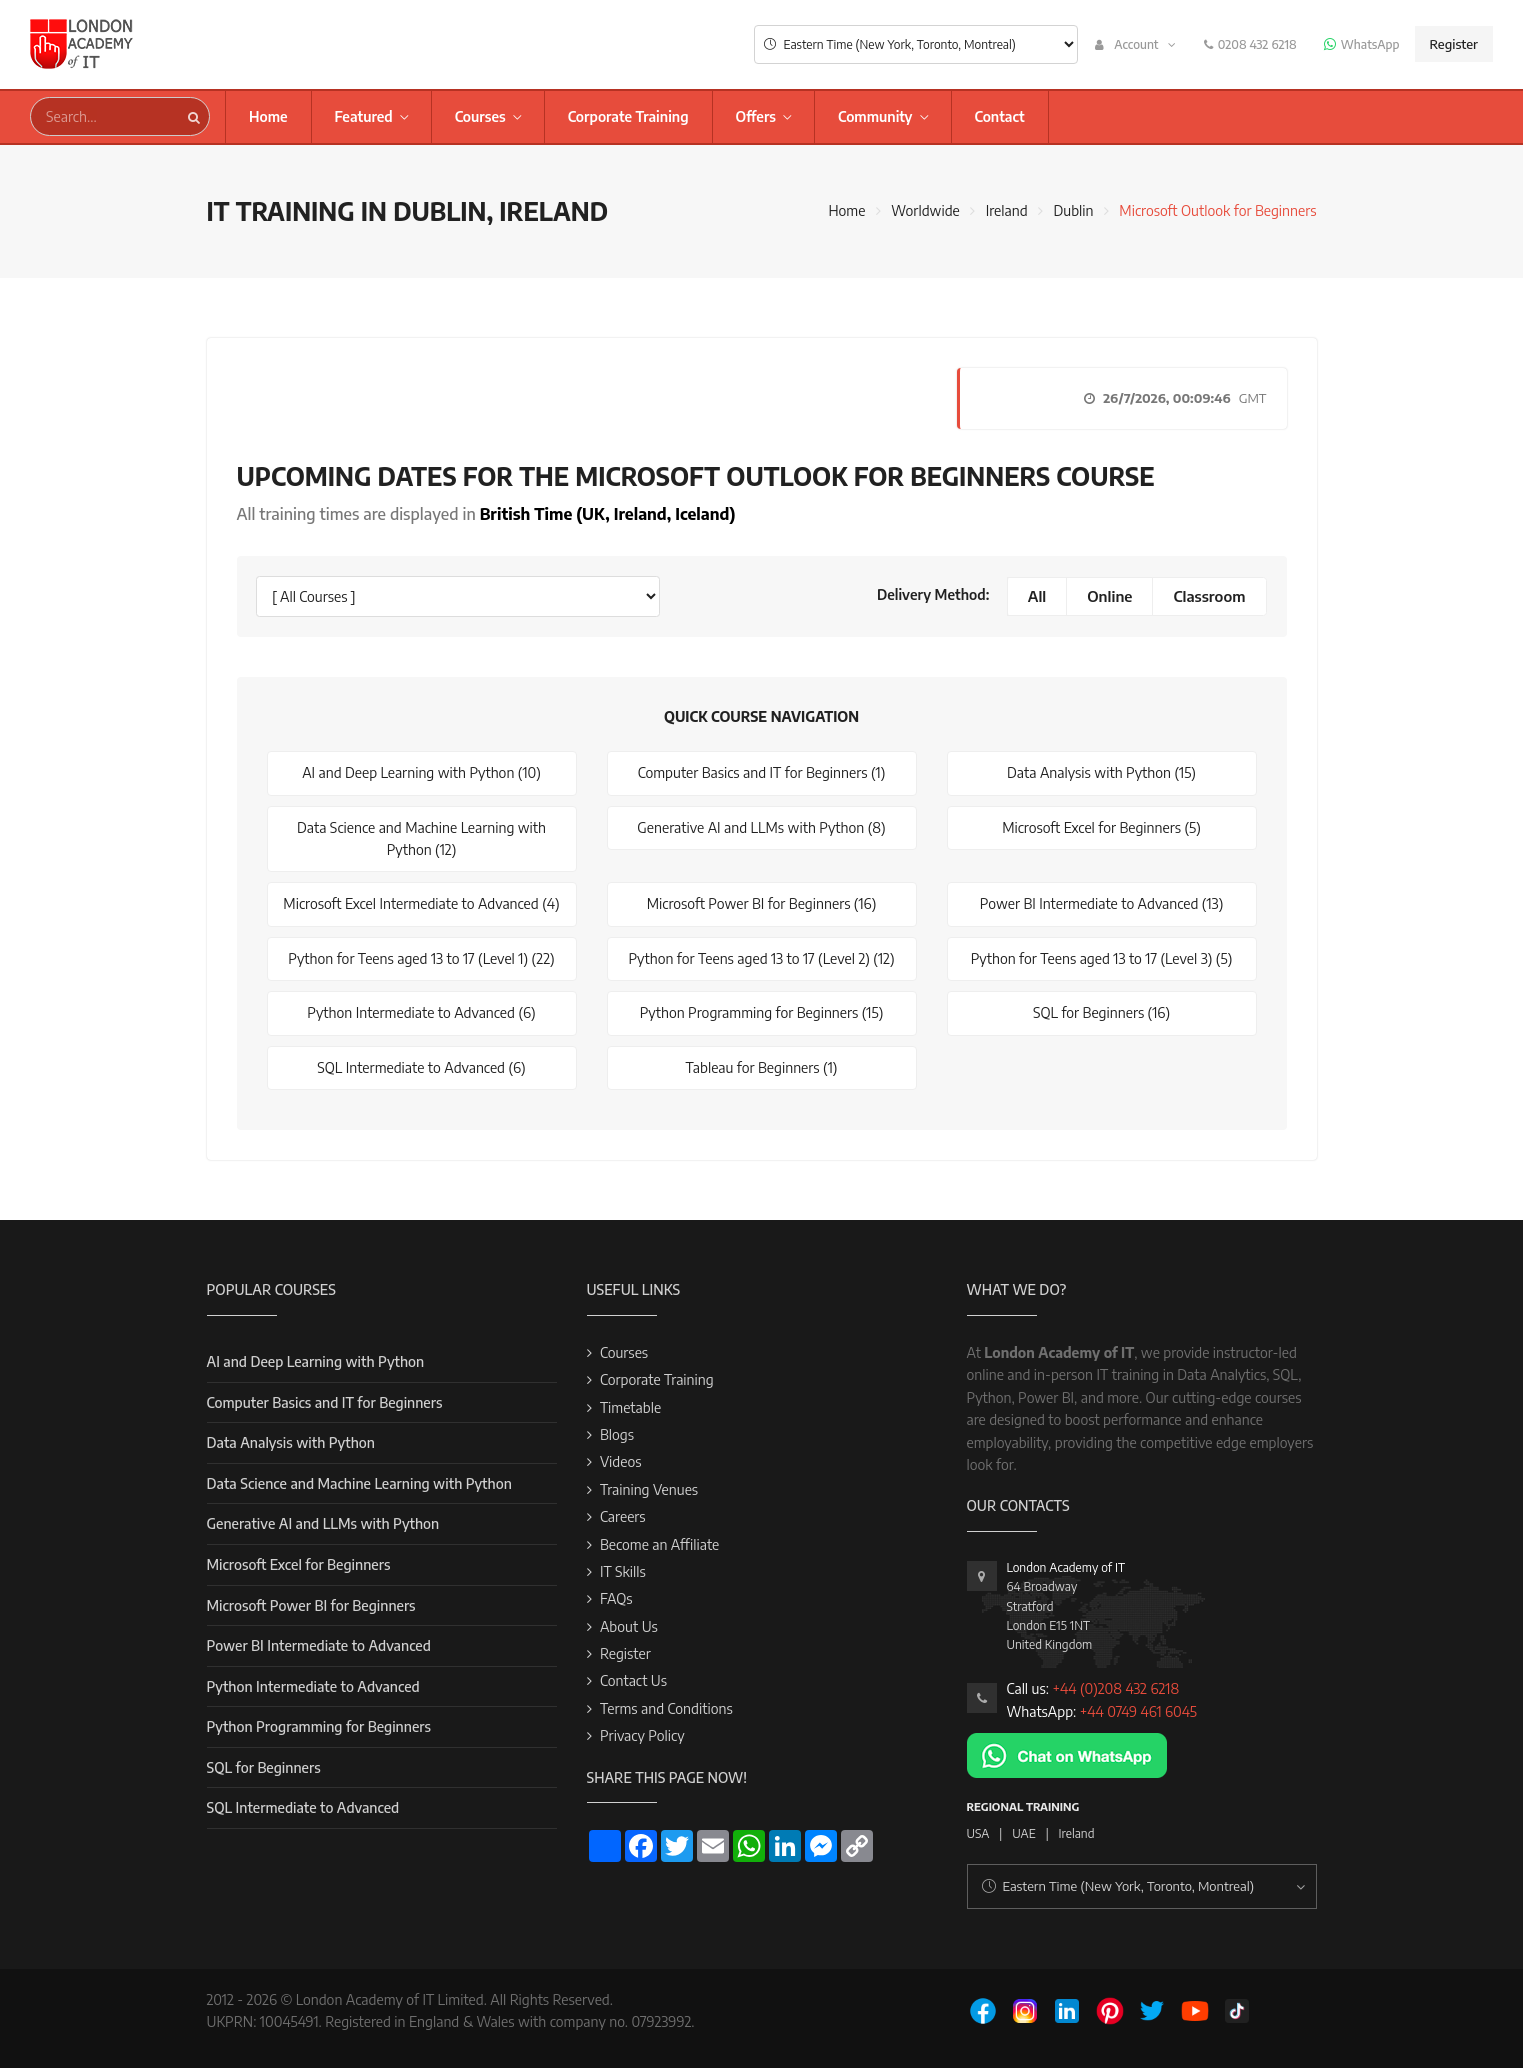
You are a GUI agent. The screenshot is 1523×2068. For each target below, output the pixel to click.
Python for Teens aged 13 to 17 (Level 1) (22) (421, 958)
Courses (480, 116)
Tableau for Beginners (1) (762, 1067)
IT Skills (623, 1571)
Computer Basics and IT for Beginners (325, 1402)
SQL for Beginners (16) (1101, 1012)
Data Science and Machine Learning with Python (359, 1483)
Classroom (1209, 596)
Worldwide (925, 210)
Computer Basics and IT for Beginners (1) (762, 772)
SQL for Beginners (264, 1767)
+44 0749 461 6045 (1138, 1711)
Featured (364, 116)
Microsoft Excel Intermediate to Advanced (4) (421, 903)
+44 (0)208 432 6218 (1115, 1688)
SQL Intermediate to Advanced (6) (421, 1067)
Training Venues (649, 1489)
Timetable (630, 1407)
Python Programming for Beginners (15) (762, 1012)
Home (268, 116)
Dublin (1073, 210)
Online (1109, 596)
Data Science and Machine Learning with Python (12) (421, 838)
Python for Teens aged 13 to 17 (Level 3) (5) (1102, 958)
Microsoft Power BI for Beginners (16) (762, 903)
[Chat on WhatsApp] (1067, 1753)
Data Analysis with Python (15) (1101, 772)
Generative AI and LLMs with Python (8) (761, 827)
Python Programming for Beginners (319, 1726)
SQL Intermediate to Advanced (303, 1807)
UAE (1023, 1833)
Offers (756, 116)
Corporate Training (628, 116)
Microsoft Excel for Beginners (299, 1564)
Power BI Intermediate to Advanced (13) (1102, 903)
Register (1454, 44)
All (1037, 596)
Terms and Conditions (666, 1708)
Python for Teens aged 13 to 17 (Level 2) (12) (761, 958)
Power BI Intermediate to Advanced (319, 1645)
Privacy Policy (642, 1735)
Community (875, 116)
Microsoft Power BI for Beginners (311, 1605)
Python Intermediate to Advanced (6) (421, 1012)
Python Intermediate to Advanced (313, 1686)
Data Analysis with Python (291, 1442)
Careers (623, 1516)
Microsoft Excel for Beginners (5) (1101, 827)
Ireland (1007, 210)
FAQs (616, 1598)
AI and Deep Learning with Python (316, 1361)
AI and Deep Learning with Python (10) (421, 772)
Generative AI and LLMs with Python (323, 1523)
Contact (1000, 116)
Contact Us (633, 1680)
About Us (629, 1626)
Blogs (617, 1434)
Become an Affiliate (659, 1544)
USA (978, 1833)
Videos (621, 1461)
